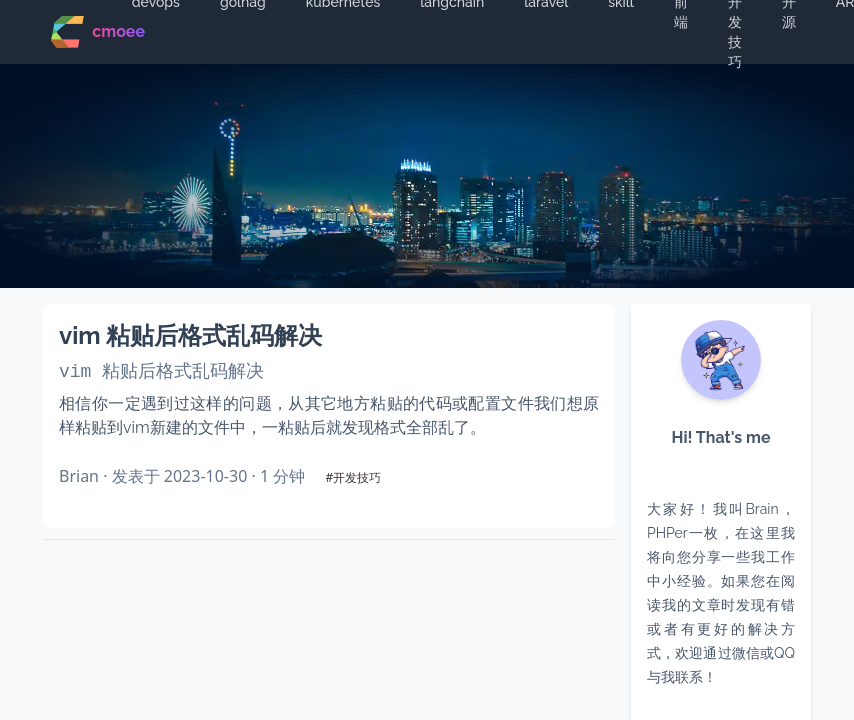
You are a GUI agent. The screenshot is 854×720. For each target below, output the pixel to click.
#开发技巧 (353, 477)
